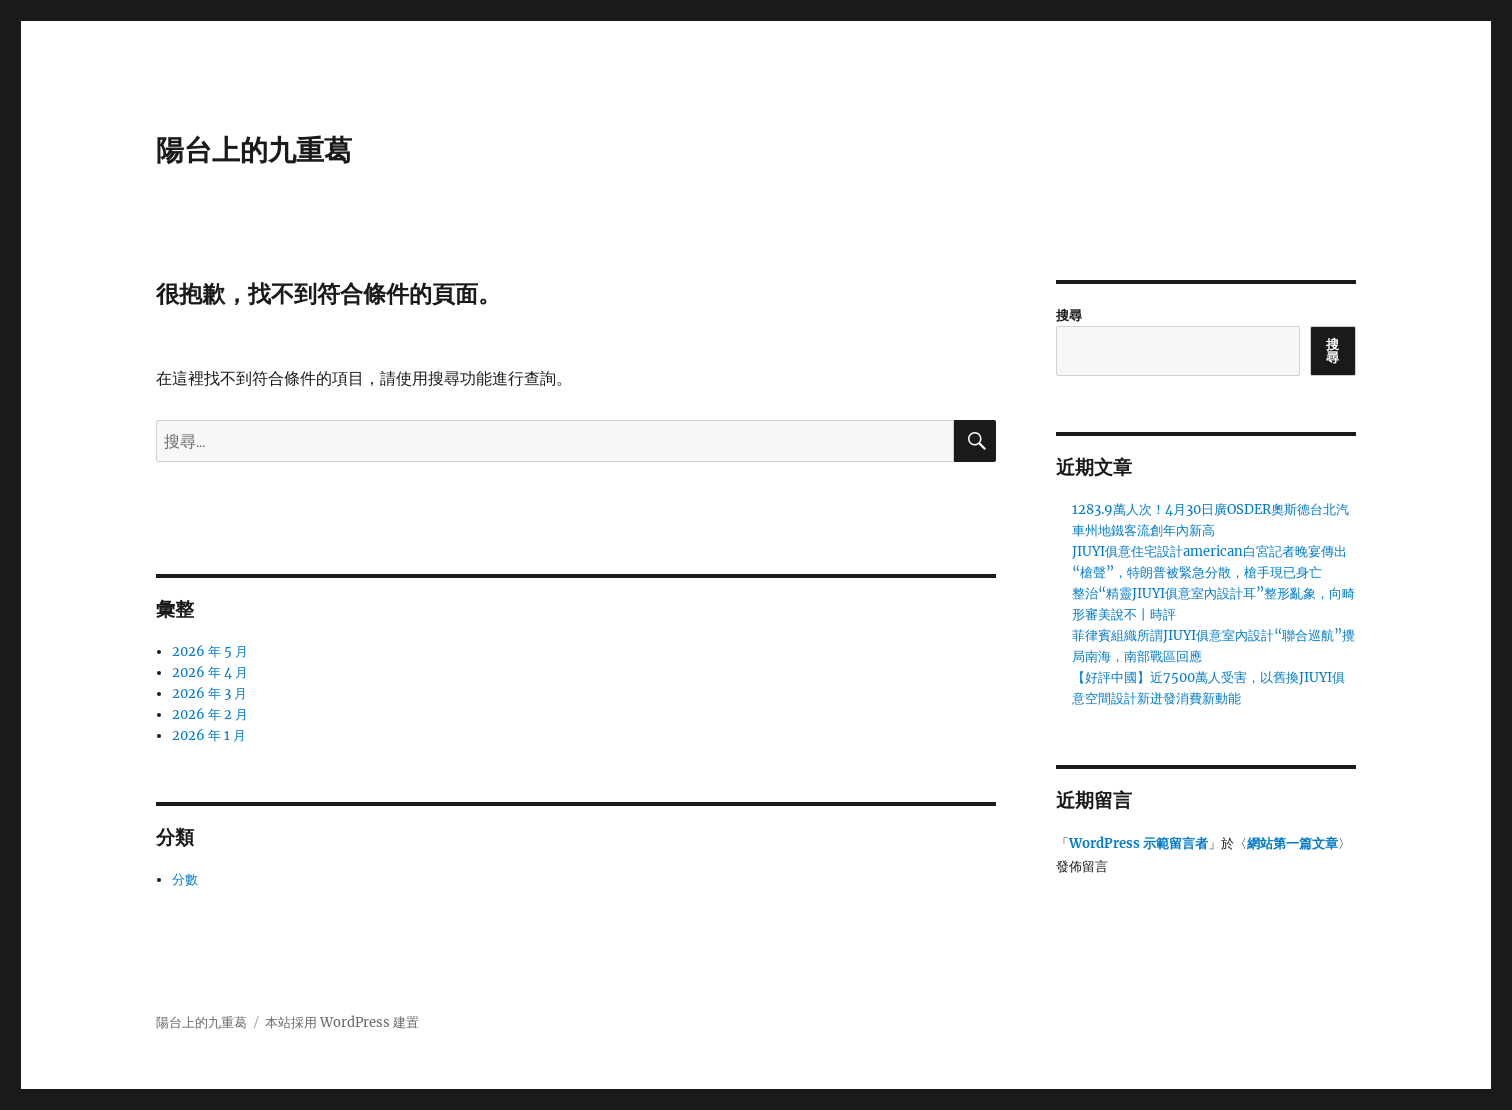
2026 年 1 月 (209, 735)
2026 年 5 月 (210, 651)
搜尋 (1069, 315)
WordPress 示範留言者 (1138, 843)
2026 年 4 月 (210, 672)
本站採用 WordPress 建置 (342, 1022)
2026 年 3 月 (209, 693)
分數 (185, 879)
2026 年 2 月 (210, 714)
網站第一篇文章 (1292, 843)
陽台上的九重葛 (254, 150)
